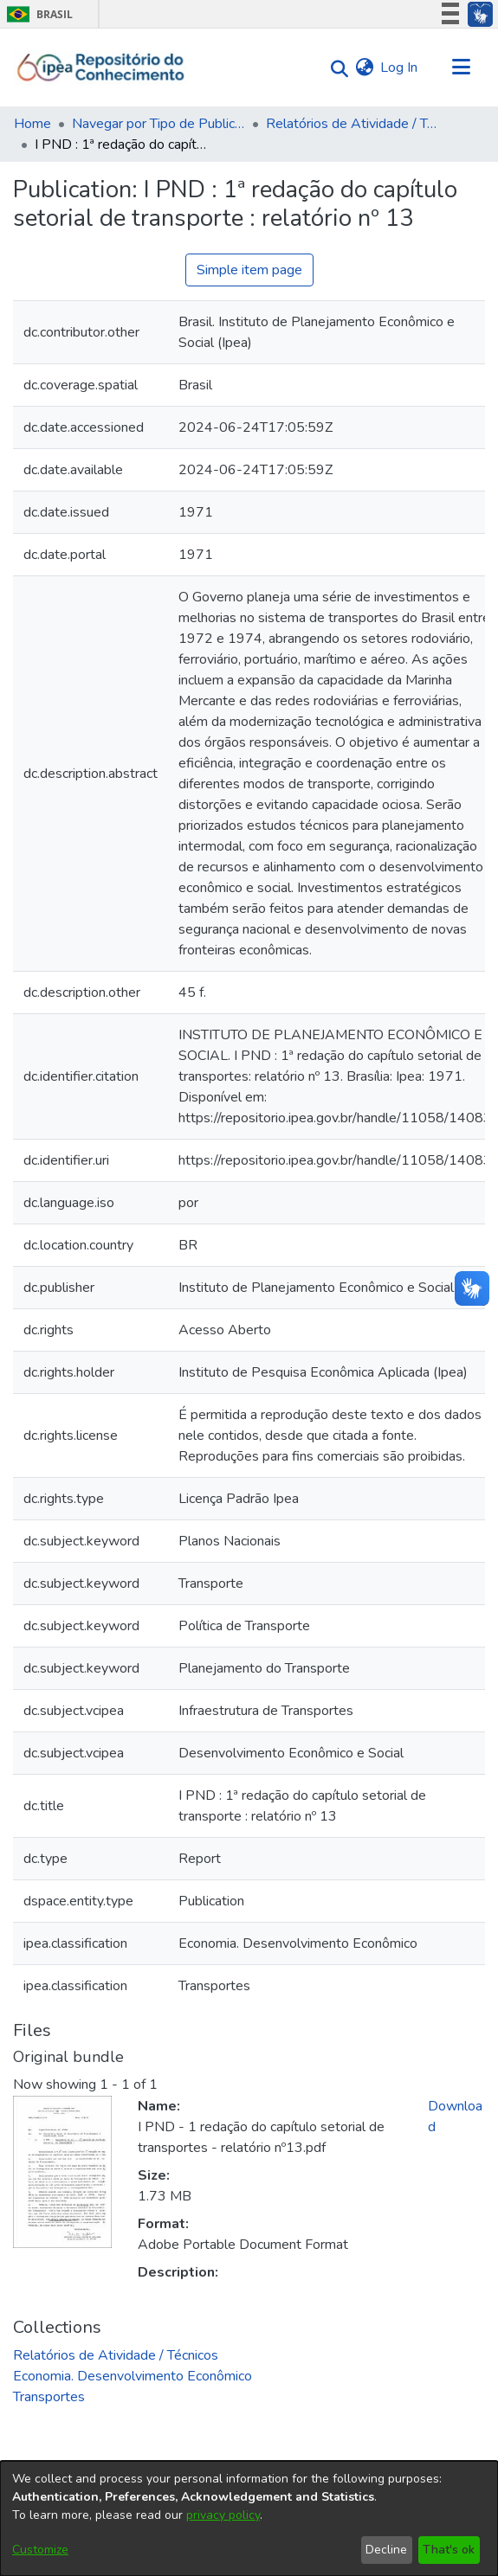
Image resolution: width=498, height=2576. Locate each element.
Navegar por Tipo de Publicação (158, 123)
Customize (40, 2549)
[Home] (101, 67)
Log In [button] (399, 67)
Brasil (36, 14)
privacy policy (223, 2515)
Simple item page (249, 269)
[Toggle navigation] (461, 67)
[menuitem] (364, 67)
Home (32, 123)
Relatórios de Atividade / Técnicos (352, 123)
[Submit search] (335, 67)
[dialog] (249, 2518)
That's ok (449, 2549)
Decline (386, 2549)
